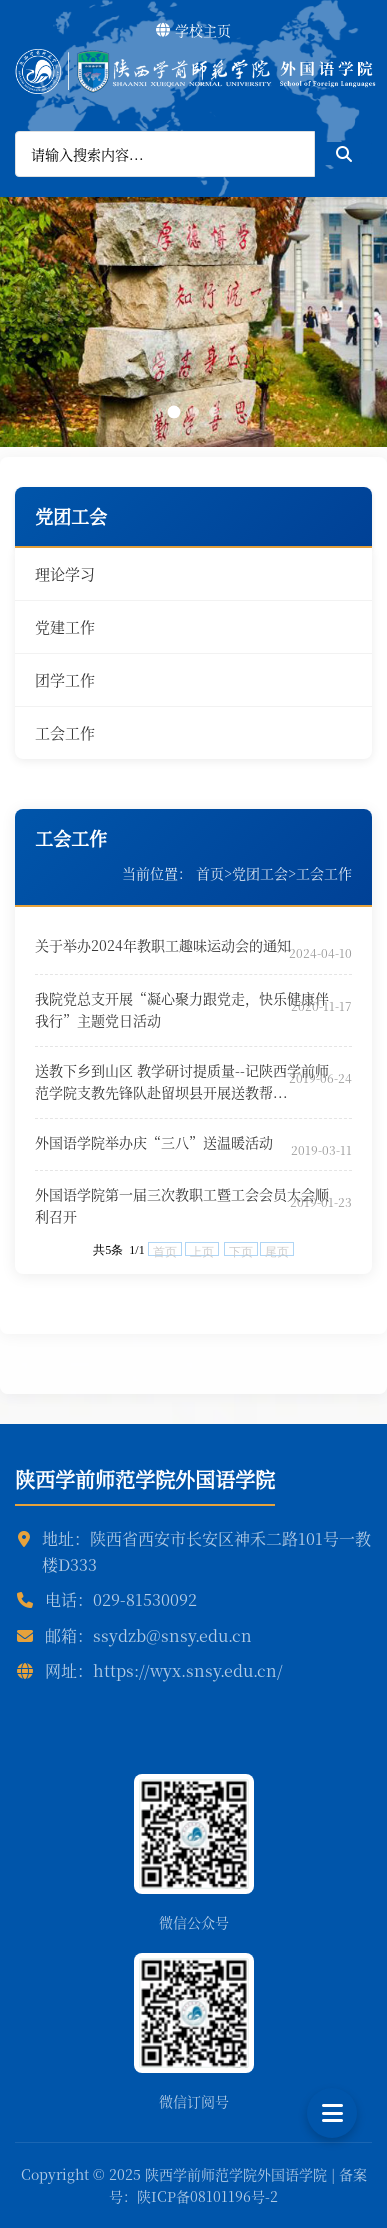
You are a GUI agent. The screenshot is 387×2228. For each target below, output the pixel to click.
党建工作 (65, 626)
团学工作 (65, 679)
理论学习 (65, 573)
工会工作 (65, 732)
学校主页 (193, 30)
